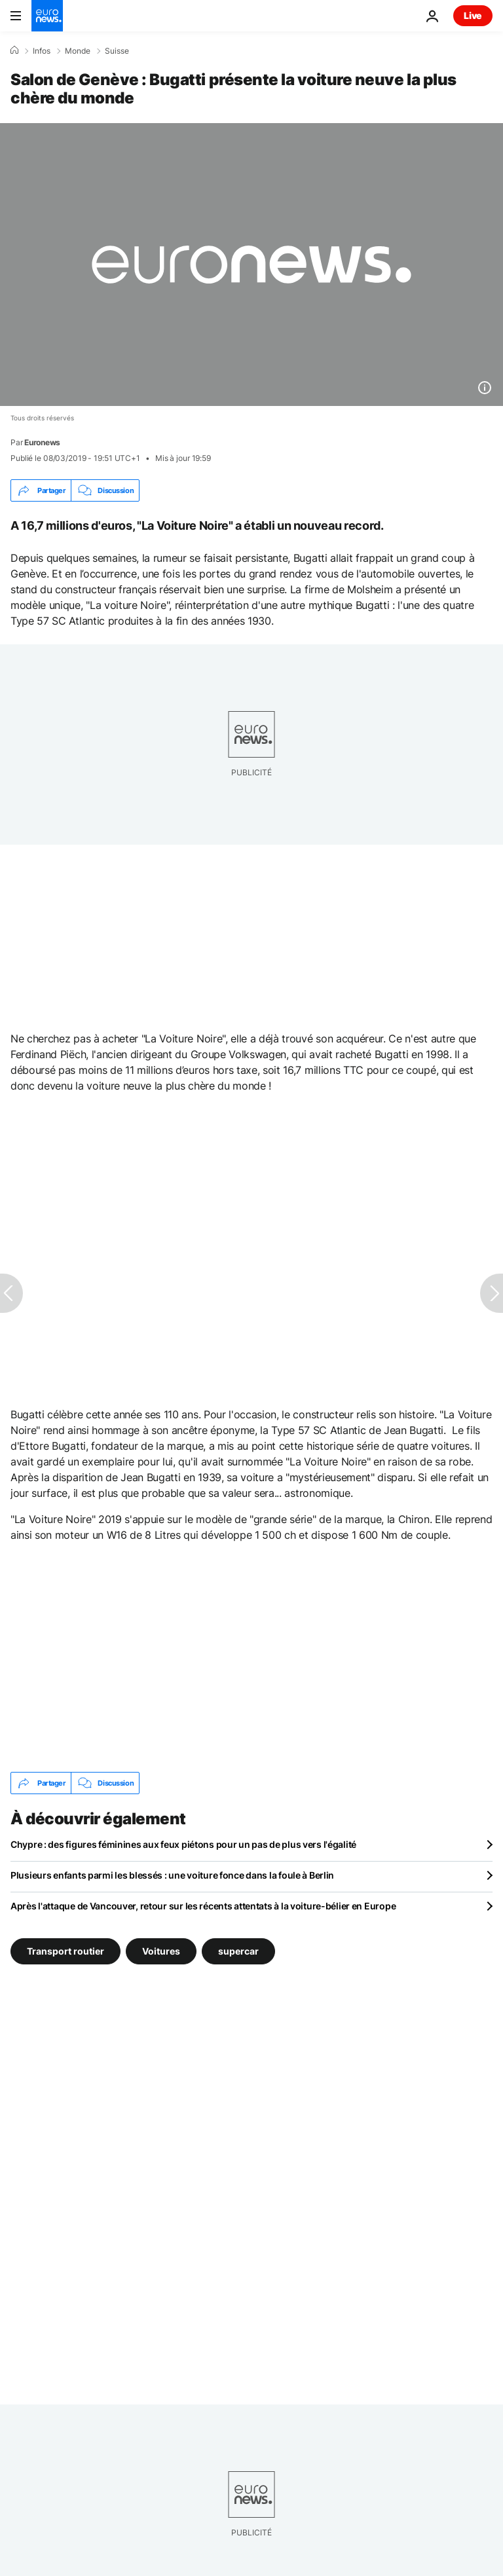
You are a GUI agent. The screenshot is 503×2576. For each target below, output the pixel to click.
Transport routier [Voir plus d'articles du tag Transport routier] (65, 1951)
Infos (41, 51)
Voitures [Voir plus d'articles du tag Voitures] (161, 1951)
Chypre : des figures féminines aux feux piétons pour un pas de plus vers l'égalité (183, 1844)
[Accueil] (14, 50)
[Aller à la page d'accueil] (47, 15)
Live (473, 15)
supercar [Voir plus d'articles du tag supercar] (238, 1951)
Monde (77, 51)
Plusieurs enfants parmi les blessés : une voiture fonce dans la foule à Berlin (172, 1875)
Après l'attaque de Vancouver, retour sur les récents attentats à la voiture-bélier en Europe (203, 1905)
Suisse (117, 51)
